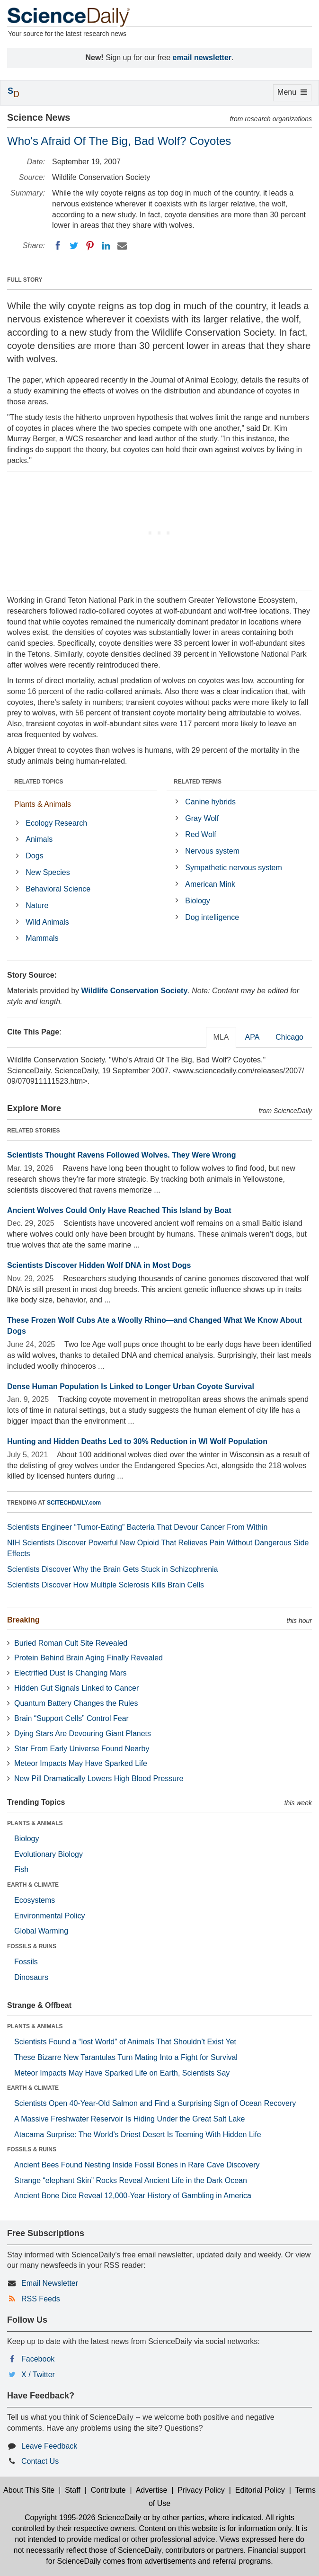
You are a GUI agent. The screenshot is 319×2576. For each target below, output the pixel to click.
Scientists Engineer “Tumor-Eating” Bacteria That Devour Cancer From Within (137, 1527)
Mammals (42, 938)
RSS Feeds (40, 2299)
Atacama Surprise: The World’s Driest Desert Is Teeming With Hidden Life (137, 2134)
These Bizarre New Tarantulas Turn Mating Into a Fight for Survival (126, 2057)
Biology (197, 901)
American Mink (210, 884)
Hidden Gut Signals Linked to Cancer (76, 1688)
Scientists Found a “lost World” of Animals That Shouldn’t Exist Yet (125, 2042)
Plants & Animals (42, 804)
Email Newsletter (49, 2283)
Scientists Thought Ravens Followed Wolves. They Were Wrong (121, 1155)
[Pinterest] (90, 245)
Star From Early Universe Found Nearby (81, 1749)
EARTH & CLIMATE (33, 1884)
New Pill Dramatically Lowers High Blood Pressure (98, 1778)
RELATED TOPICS (38, 781)
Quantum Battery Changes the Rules (76, 1703)
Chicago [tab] (289, 1037)
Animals (39, 839)
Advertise (152, 2490)
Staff (72, 2490)
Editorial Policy (260, 2490)
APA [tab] (252, 1037)
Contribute (108, 2490)
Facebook (37, 2359)
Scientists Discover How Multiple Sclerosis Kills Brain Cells (105, 1585)
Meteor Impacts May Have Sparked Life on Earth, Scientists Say (122, 2073)
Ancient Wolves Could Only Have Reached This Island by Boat (119, 1210)
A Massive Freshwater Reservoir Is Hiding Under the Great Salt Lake (129, 2119)
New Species (48, 872)
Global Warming (41, 1931)
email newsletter (202, 57)
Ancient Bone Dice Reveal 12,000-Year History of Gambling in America (132, 2196)
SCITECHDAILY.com (74, 1502)
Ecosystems (34, 1900)
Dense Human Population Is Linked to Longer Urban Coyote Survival (130, 1386)
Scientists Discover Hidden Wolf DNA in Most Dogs (99, 1265)
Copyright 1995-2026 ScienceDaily (83, 2518)
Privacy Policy (201, 2490)
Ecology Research (56, 823)
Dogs (34, 856)
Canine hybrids (210, 802)
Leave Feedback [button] (49, 2446)
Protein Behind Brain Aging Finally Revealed (88, 1658)
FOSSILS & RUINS (31, 1946)
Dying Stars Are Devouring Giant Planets (82, 1733)
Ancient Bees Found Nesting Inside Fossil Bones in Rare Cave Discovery (136, 2165)
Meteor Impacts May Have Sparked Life (80, 1763)
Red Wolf (200, 834)
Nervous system (212, 851)
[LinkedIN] (106, 245)
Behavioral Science (58, 889)
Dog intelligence (212, 917)
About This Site (28, 2490)
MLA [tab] (221, 1037)
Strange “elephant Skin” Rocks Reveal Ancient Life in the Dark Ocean (130, 2180)
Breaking (23, 1620)
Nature (37, 905)
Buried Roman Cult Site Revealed (70, 1643)
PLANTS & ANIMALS (35, 1823)
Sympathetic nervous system (233, 868)
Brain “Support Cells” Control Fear (71, 1718)
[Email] (122, 245)
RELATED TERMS (198, 781)
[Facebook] (57, 245)
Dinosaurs (31, 1977)
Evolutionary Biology (48, 1854)
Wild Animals (47, 922)
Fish (21, 1869)
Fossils (26, 1962)
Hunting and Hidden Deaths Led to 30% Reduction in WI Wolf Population (137, 1441)
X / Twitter (38, 2375)
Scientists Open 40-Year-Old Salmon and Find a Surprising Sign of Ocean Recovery (155, 2103)
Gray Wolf (202, 818)
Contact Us (40, 2461)
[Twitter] (74, 245)
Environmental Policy (49, 1916)
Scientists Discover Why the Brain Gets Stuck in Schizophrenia (112, 1569)
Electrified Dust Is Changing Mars (70, 1673)
